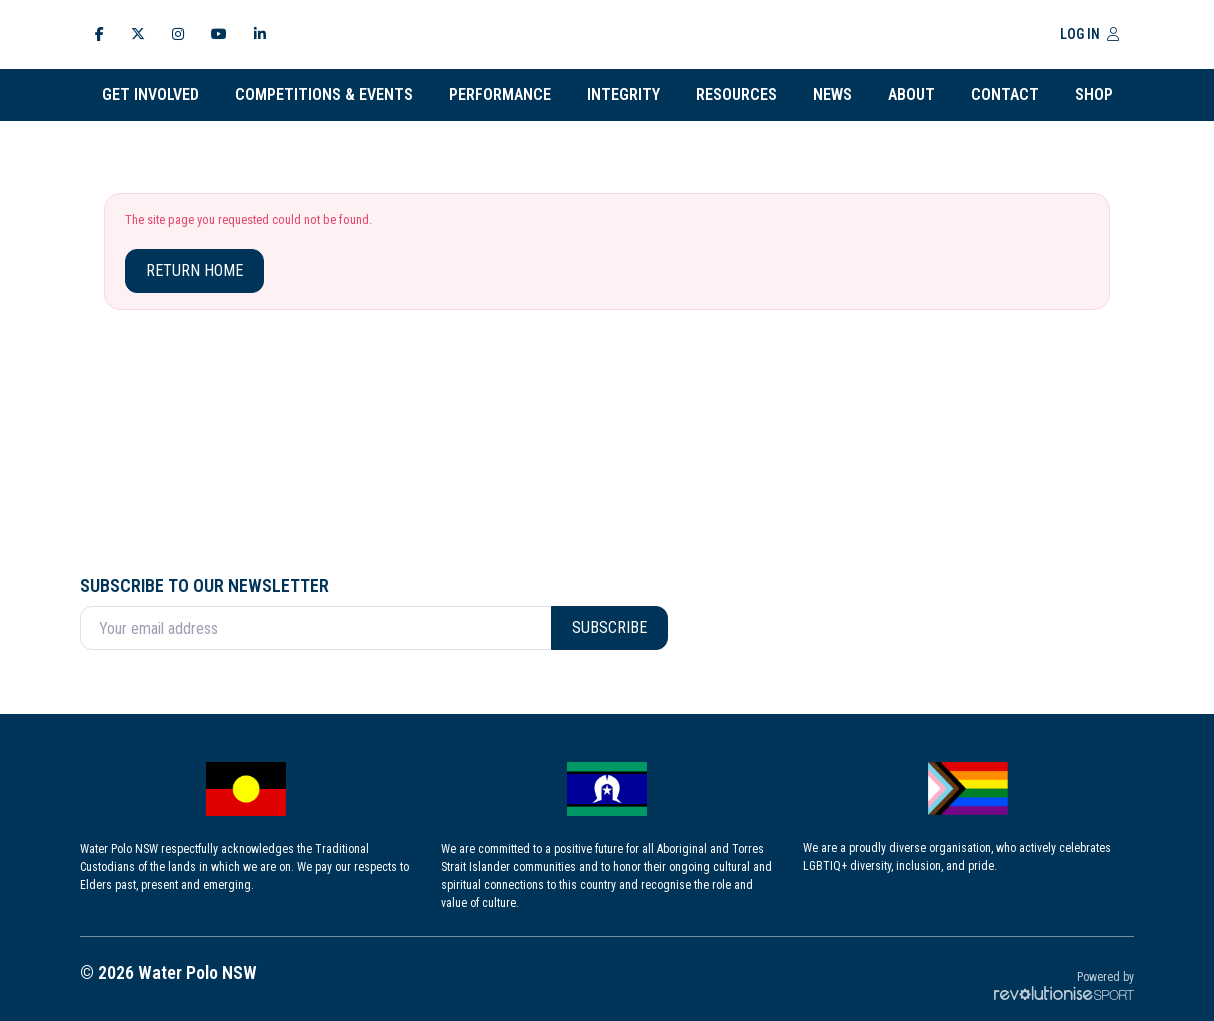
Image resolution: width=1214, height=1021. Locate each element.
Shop (1094, 94)
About (911, 94)
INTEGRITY (623, 94)
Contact (1005, 94)
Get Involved (150, 94)
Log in (1089, 34)
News (832, 94)
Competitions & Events (324, 94)
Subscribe (609, 627)
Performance (500, 94)
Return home (194, 270)
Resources (736, 94)
